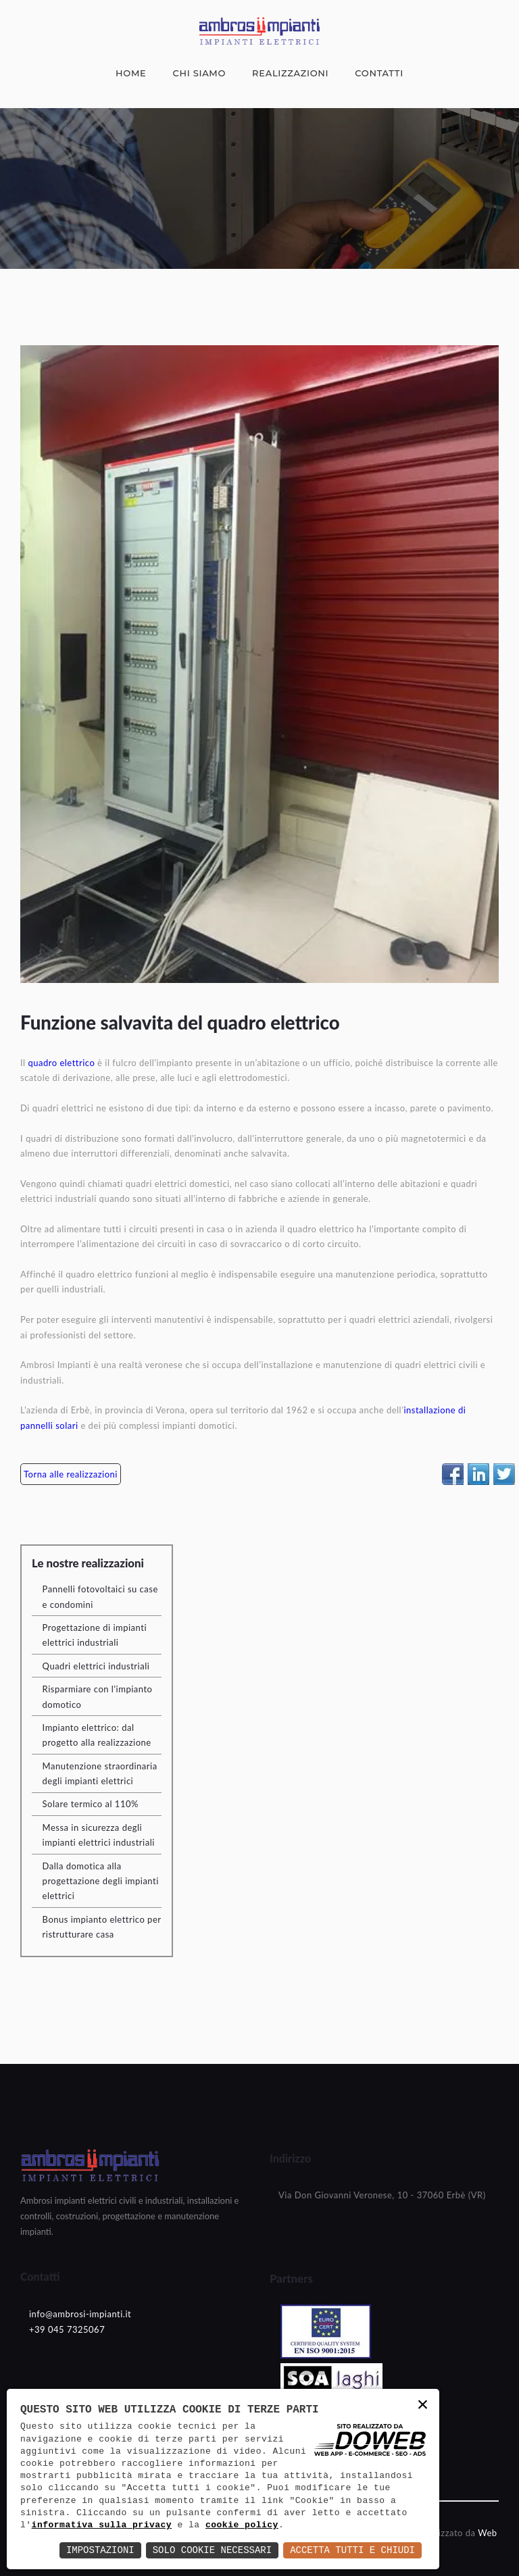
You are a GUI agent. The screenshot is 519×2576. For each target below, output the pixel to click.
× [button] (423, 2406)
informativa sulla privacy (102, 2525)
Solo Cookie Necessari (212, 2550)
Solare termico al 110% (91, 1803)
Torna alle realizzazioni (71, 1474)
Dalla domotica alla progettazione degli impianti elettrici (101, 1881)
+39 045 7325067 (67, 2329)
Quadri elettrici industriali (96, 1666)
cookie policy (241, 2525)
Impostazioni (100, 2550)
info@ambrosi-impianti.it (80, 2313)
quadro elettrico (61, 1062)
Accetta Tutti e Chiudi (352, 2550)
